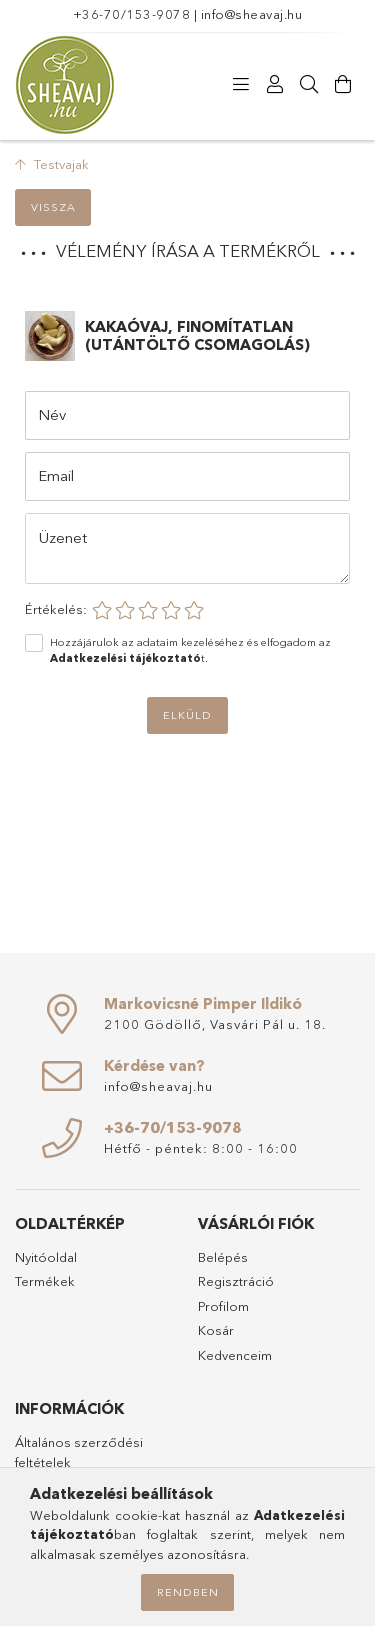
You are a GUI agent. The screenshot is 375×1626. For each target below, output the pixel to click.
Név (52, 414)
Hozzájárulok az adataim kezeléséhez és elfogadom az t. (190, 650)
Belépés (223, 1257)
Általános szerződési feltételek (79, 1452)
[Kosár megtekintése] (343, 85)
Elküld (187, 715)
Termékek (45, 1281)
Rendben (188, 1592)
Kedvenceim (235, 1355)
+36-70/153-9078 (132, 14)
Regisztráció (236, 1281)
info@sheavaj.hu (252, 14)
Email (56, 475)
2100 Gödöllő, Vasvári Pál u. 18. (215, 1024)
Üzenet (63, 537)
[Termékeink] (241, 85)
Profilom (223, 1306)
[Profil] (275, 85)
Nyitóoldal (46, 1257)
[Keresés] (309, 85)
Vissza (53, 207)
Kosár (216, 1330)
